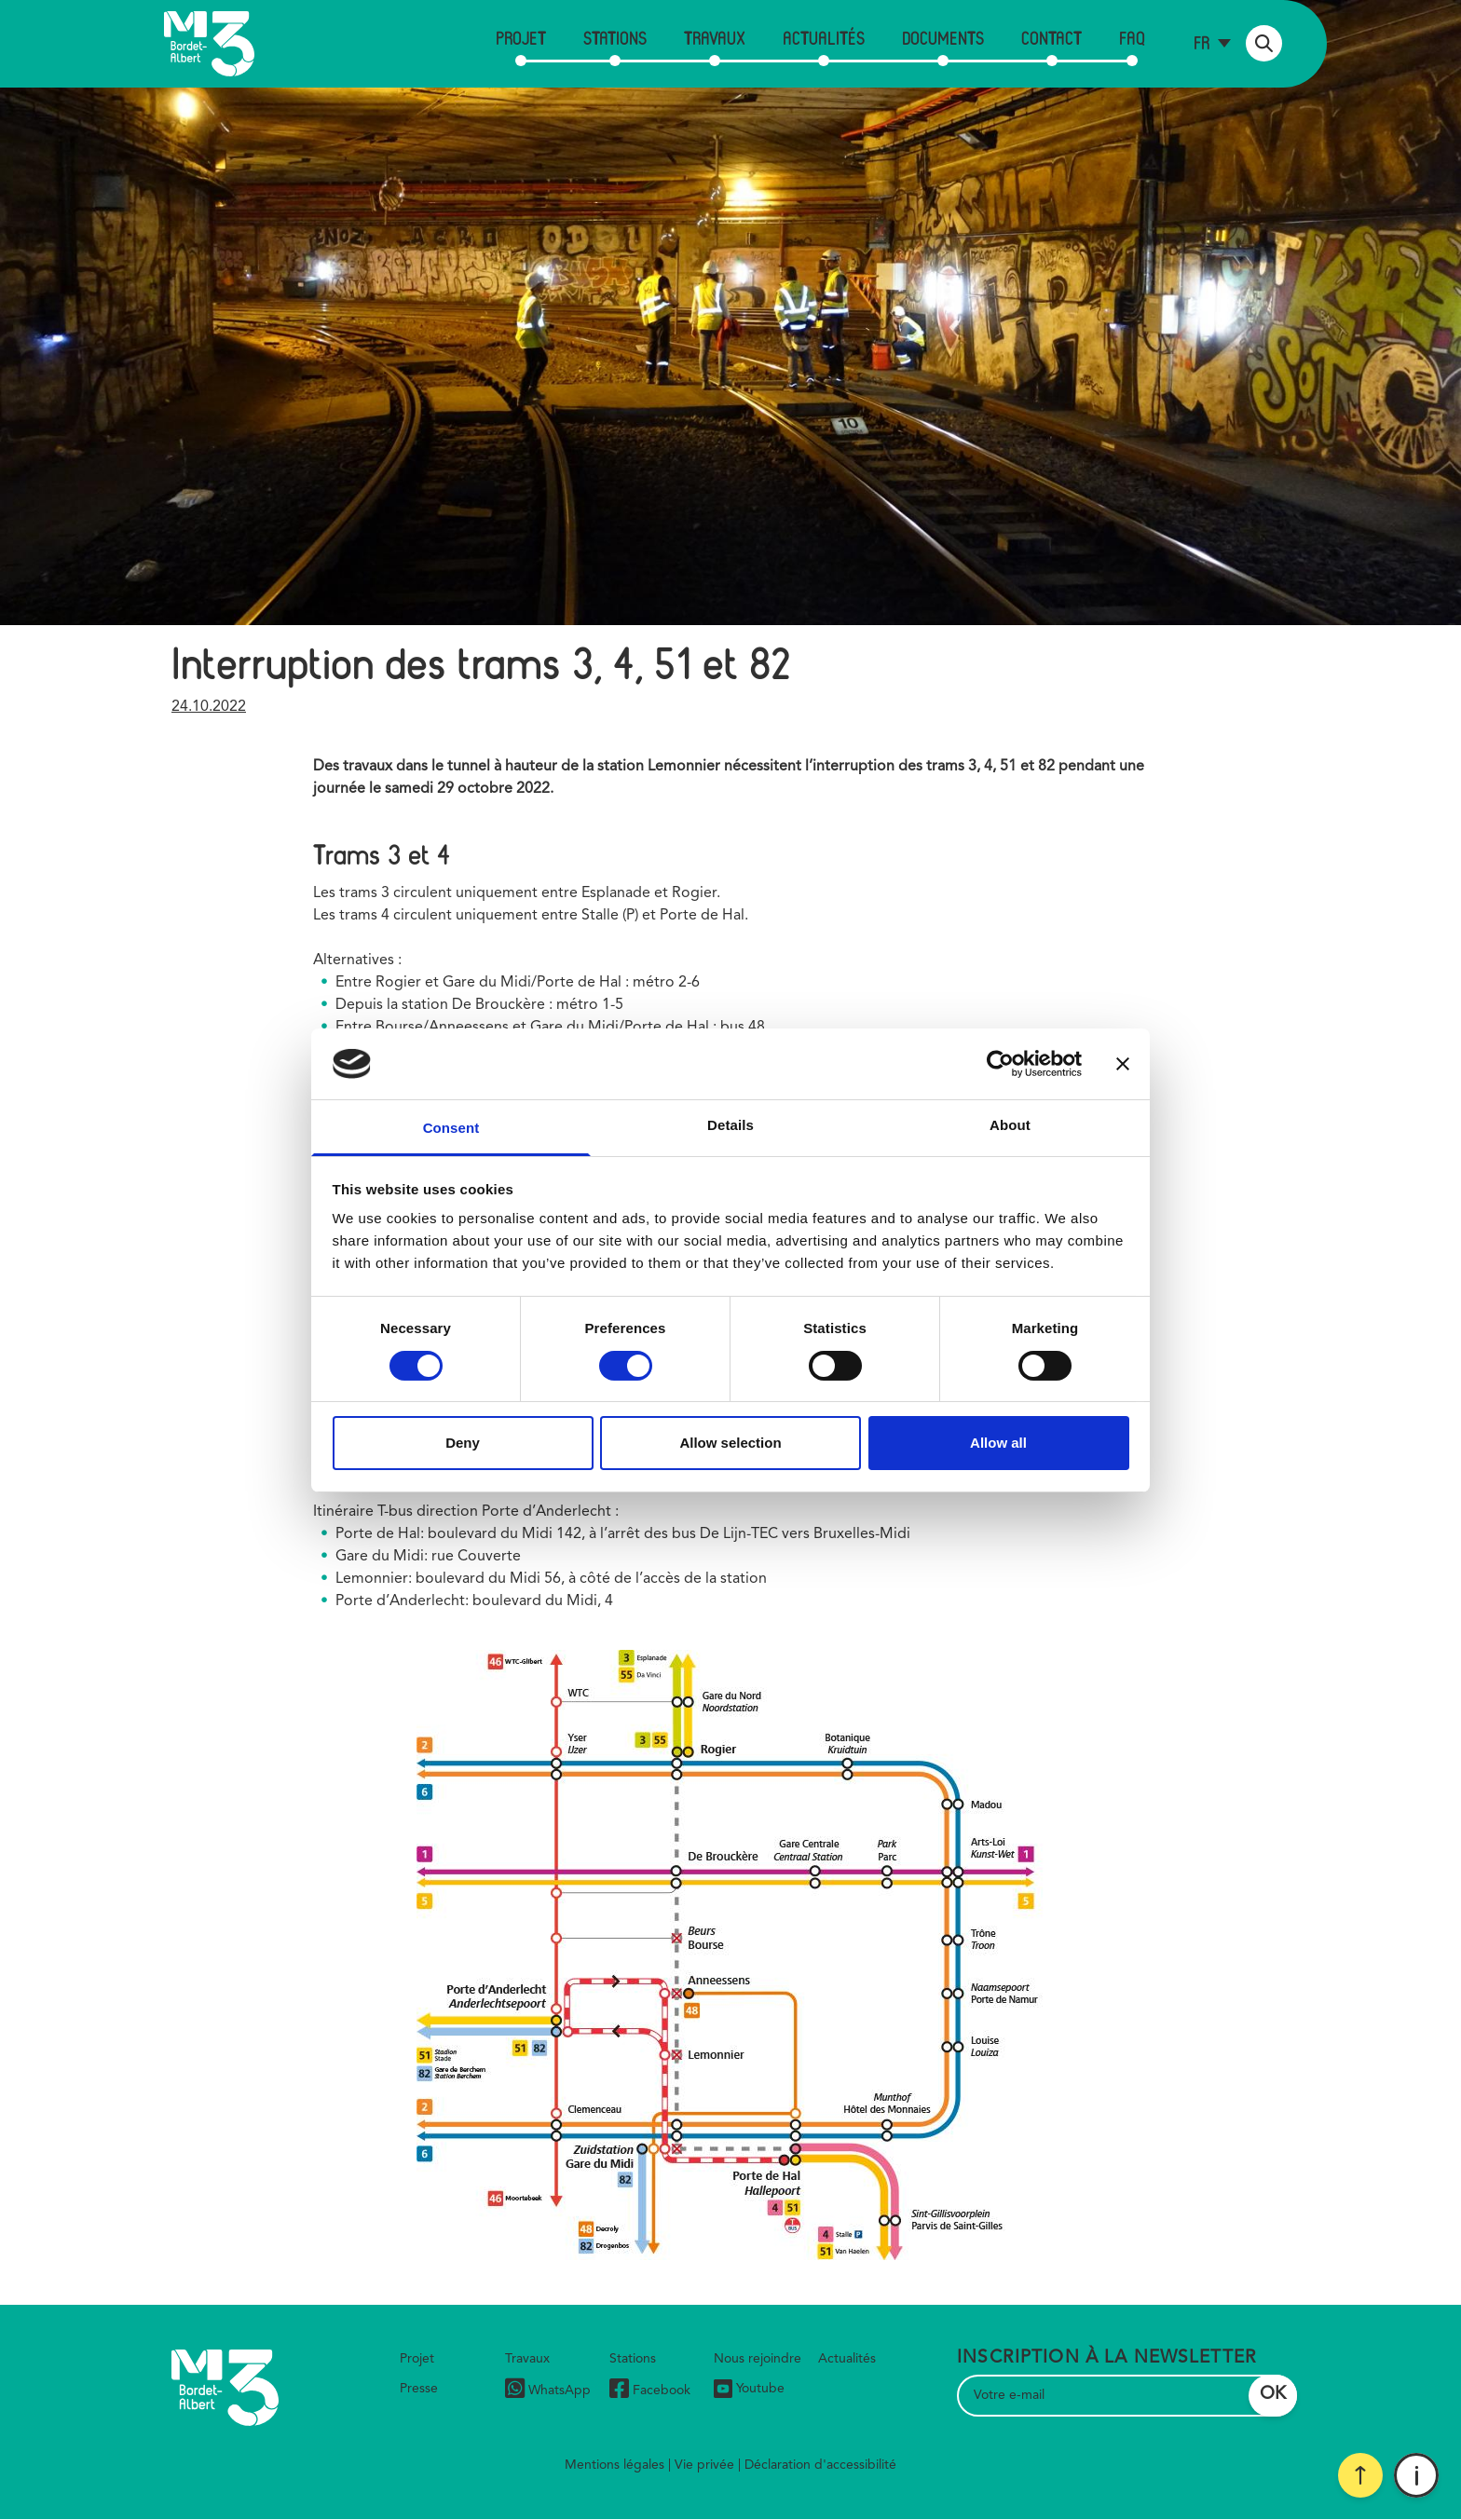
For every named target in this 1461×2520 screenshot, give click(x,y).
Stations (615, 37)
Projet (521, 37)
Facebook (649, 2391)
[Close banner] (1122, 1063)
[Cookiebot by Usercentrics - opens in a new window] (1000, 1064)
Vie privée (704, 2465)
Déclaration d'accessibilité (820, 2465)
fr (1201, 42)
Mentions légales (614, 2465)
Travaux (714, 37)
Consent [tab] (451, 1128)
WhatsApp (548, 2391)
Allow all (998, 1443)
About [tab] (1010, 1125)
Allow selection (730, 1443)
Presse (419, 2388)
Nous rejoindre (757, 2358)
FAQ (1132, 37)
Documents (943, 37)
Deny (462, 1443)
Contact (1051, 37)
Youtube (749, 2388)
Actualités (824, 37)
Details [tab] (730, 1125)
